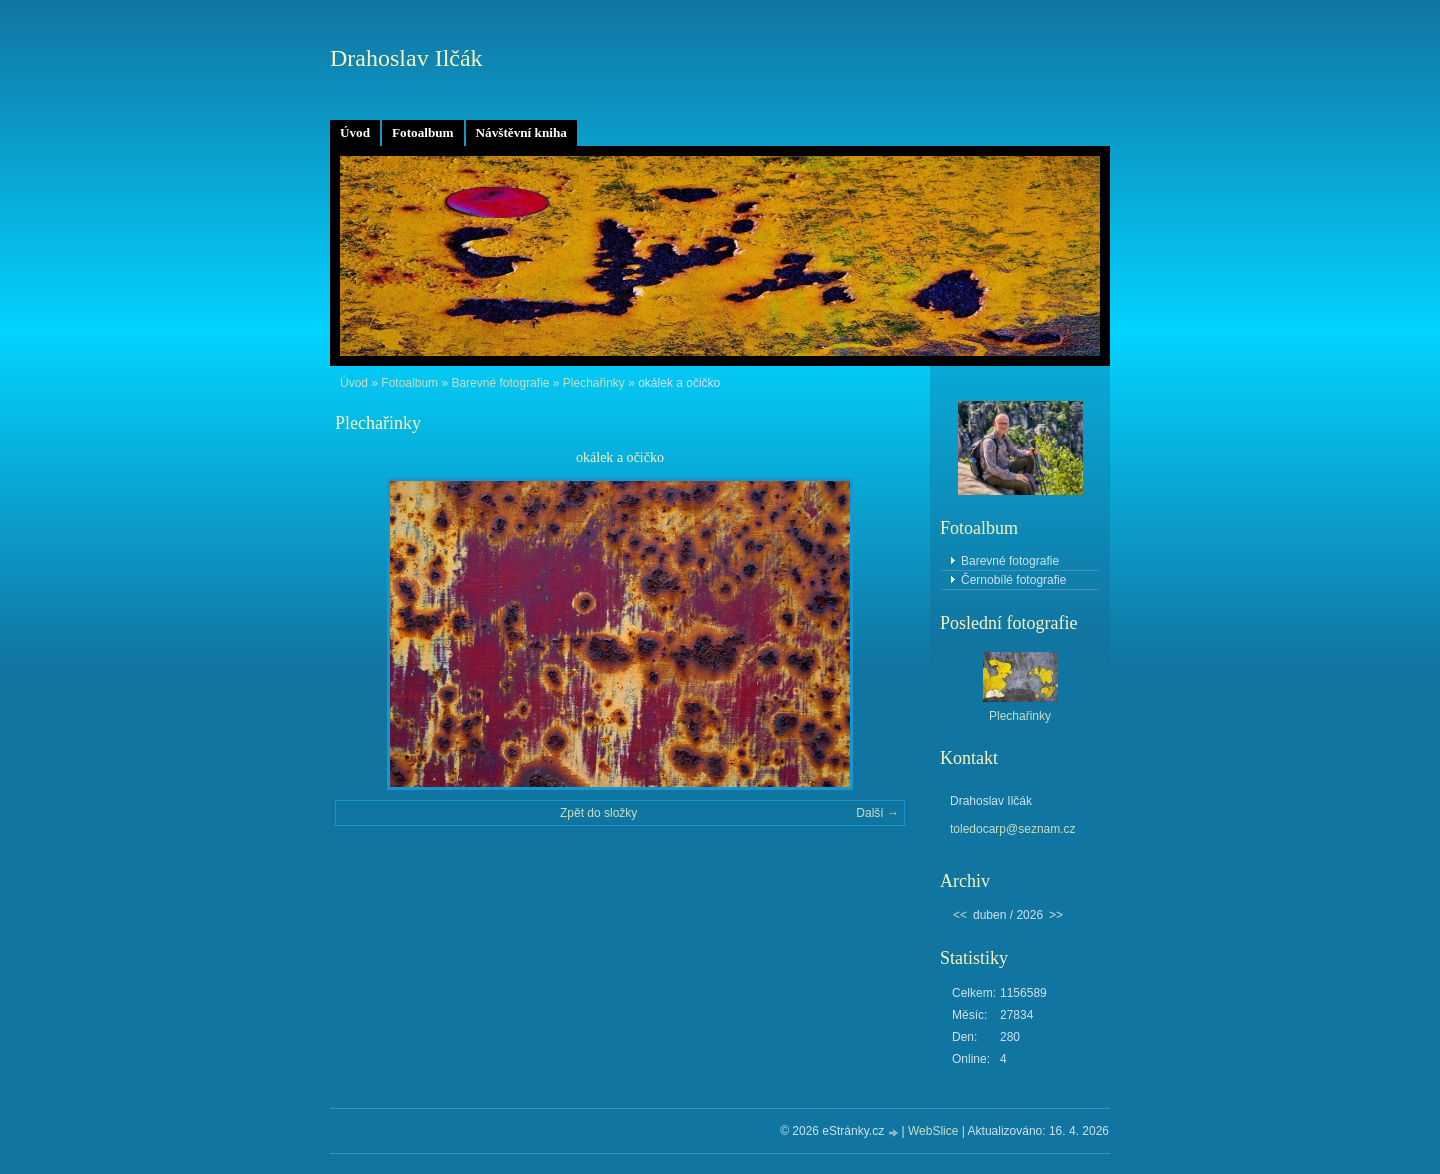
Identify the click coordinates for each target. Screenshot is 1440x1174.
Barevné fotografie (500, 383)
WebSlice (933, 1131)
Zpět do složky (598, 813)
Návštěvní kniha (521, 132)
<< (960, 915)
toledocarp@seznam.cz (1013, 829)
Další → (877, 813)
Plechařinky (594, 383)
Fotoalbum (423, 132)
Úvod (355, 132)
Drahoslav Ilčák (406, 58)
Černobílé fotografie (1013, 580)
